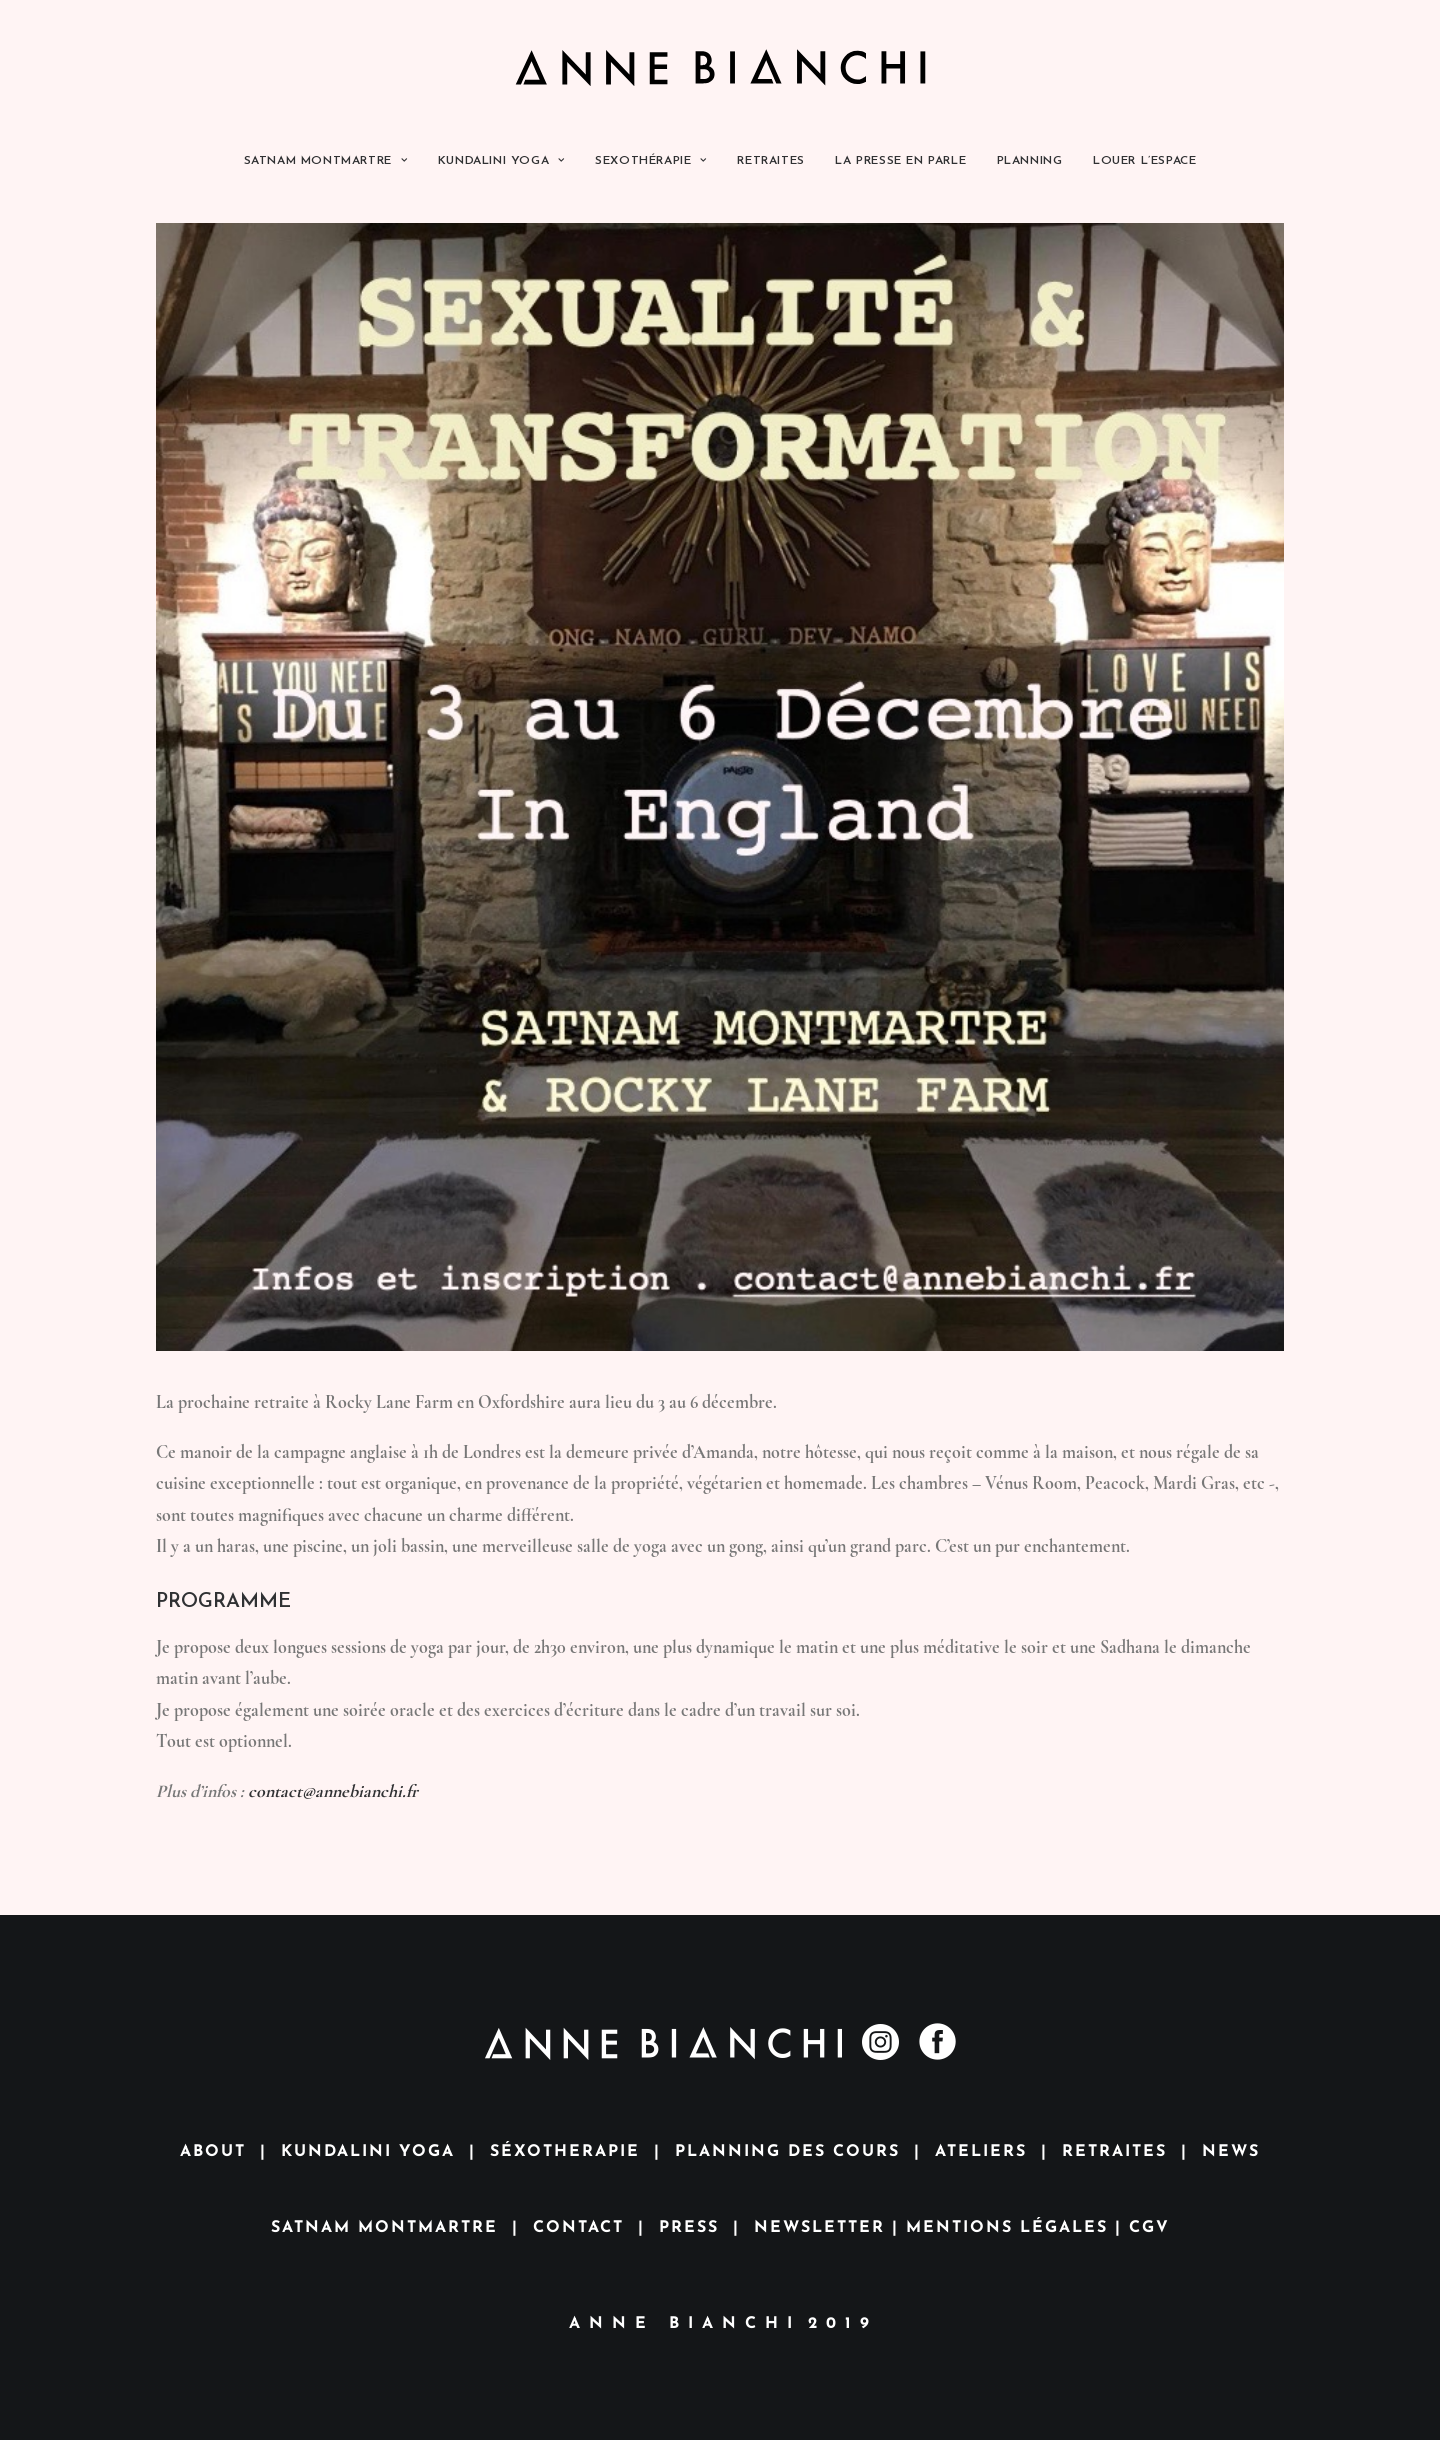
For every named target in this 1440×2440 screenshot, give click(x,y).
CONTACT (578, 2228)
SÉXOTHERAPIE (565, 2152)
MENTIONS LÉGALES (1007, 2228)
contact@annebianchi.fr (333, 1791)
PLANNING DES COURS (787, 2152)
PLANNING (1030, 161)
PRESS (689, 2228)
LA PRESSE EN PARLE (900, 161)
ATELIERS (981, 2152)
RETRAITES (770, 161)
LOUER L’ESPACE (1144, 161)
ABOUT (213, 2152)
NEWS (1231, 2152)
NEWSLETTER (819, 2228)
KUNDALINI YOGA (501, 161)
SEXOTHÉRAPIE (651, 161)
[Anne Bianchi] (720, 67)
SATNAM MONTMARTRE (326, 161)
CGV (1149, 2228)
